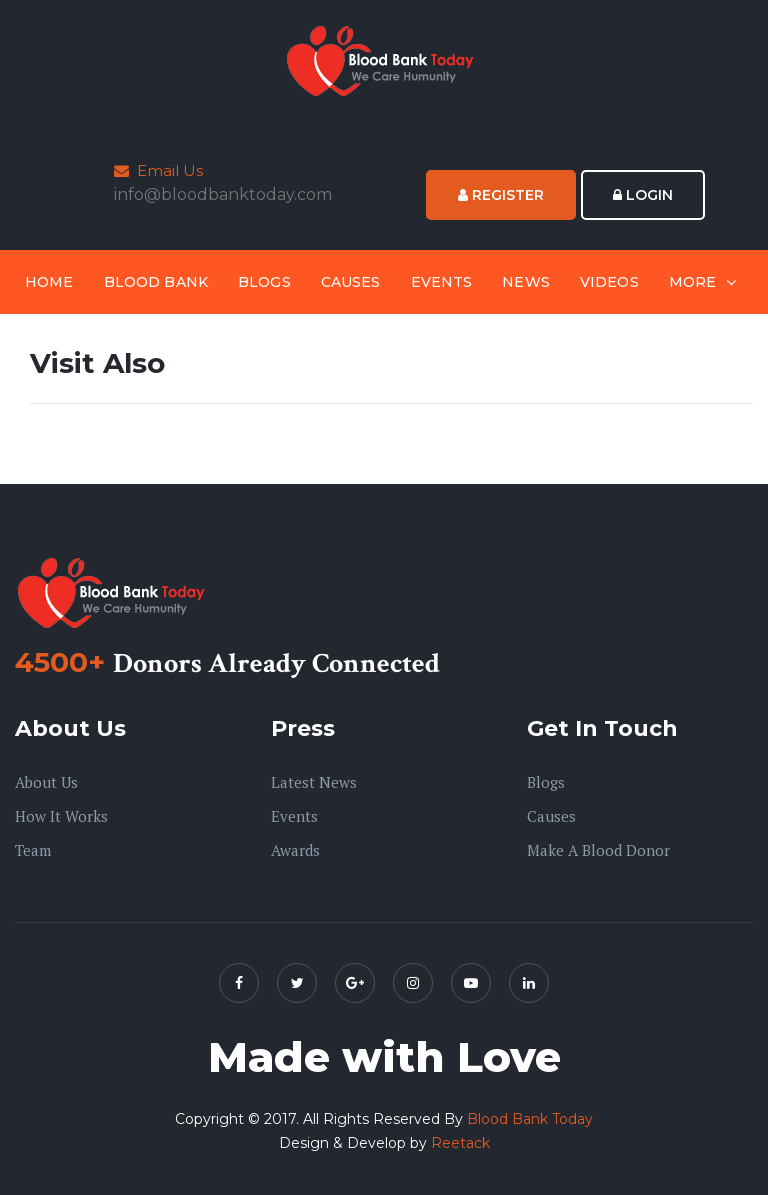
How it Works (61, 816)
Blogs (264, 282)
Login (643, 195)
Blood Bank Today (530, 1119)
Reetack (460, 1143)
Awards (295, 850)
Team (33, 850)
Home (49, 282)
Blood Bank (156, 282)
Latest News (314, 782)
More (693, 282)
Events (442, 282)
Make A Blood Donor (598, 850)
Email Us (158, 170)
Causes (351, 282)
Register (501, 195)
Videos (609, 282)
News (526, 282)
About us (46, 782)
